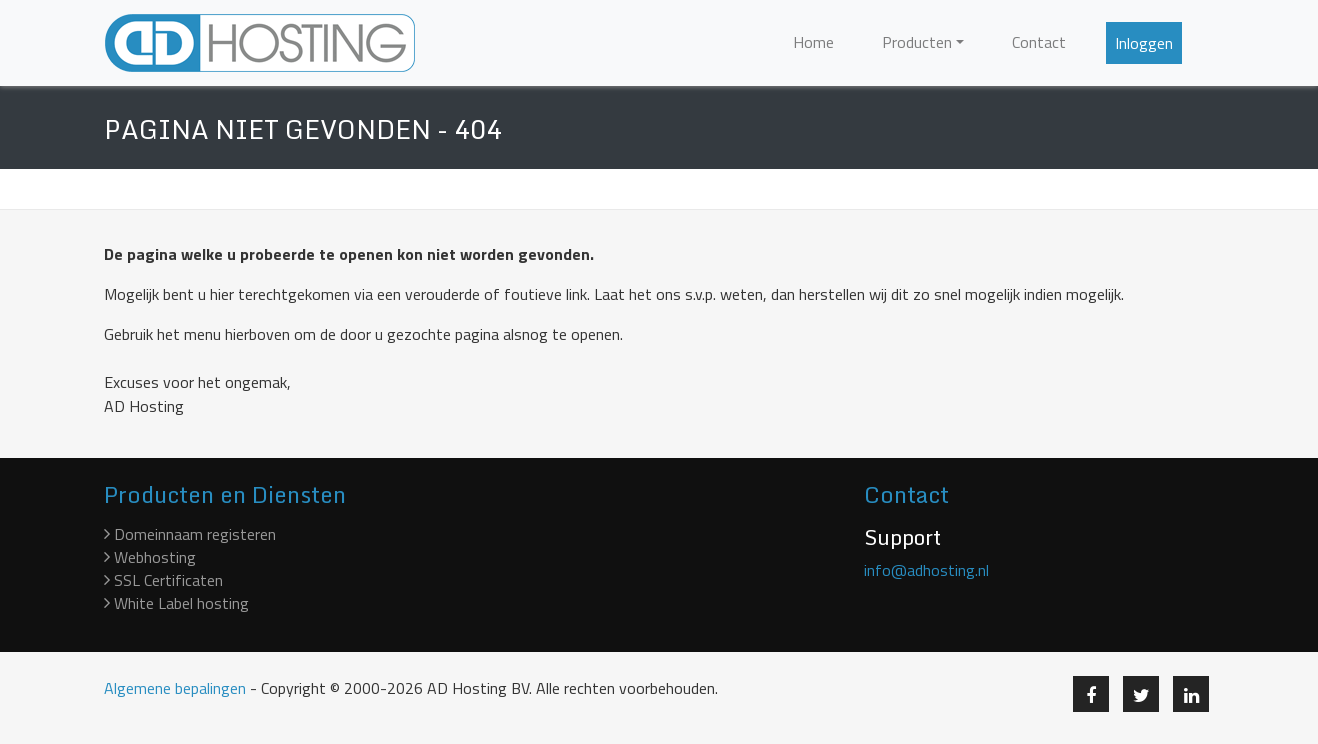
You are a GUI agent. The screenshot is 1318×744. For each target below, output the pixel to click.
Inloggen (1144, 43)
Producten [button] (917, 42)
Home (813, 42)
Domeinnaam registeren (190, 534)
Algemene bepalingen (175, 688)
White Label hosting (176, 603)
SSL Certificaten (163, 580)
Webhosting (150, 557)
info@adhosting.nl (926, 570)
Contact (1039, 42)
